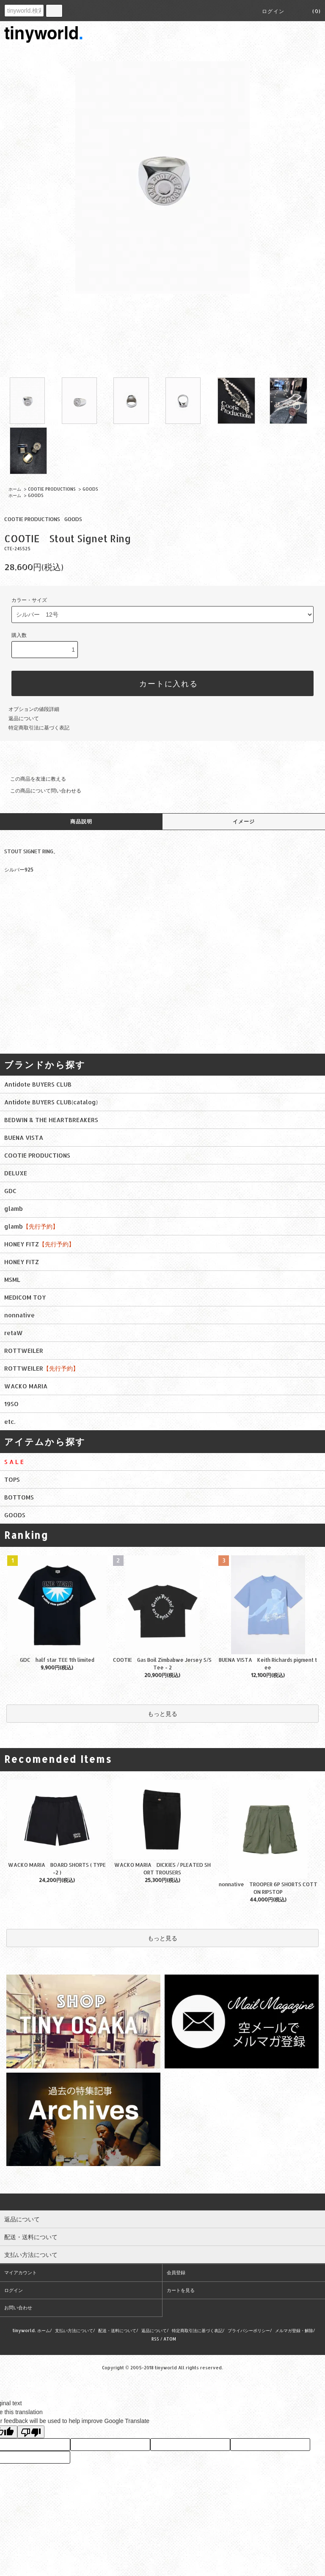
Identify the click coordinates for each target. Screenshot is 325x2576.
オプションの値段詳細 (33, 709)
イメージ (244, 821)
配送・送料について (117, 2330)
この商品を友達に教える (33, 779)
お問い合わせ (18, 2308)
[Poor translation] (30, 2432)
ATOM (169, 2338)
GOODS (90, 489)
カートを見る (181, 2290)
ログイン (273, 11)
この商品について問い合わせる (40, 790)
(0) (311, 11)
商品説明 (81, 821)
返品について (23, 718)
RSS (155, 2338)
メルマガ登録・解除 (294, 2330)
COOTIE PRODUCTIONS (52, 489)
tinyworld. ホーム (31, 2330)
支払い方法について (74, 2330)
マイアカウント (20, 2273)
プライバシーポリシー (249, 2330)
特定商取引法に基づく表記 (38, 727)
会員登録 (176, 2273)
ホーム (14, 489)
